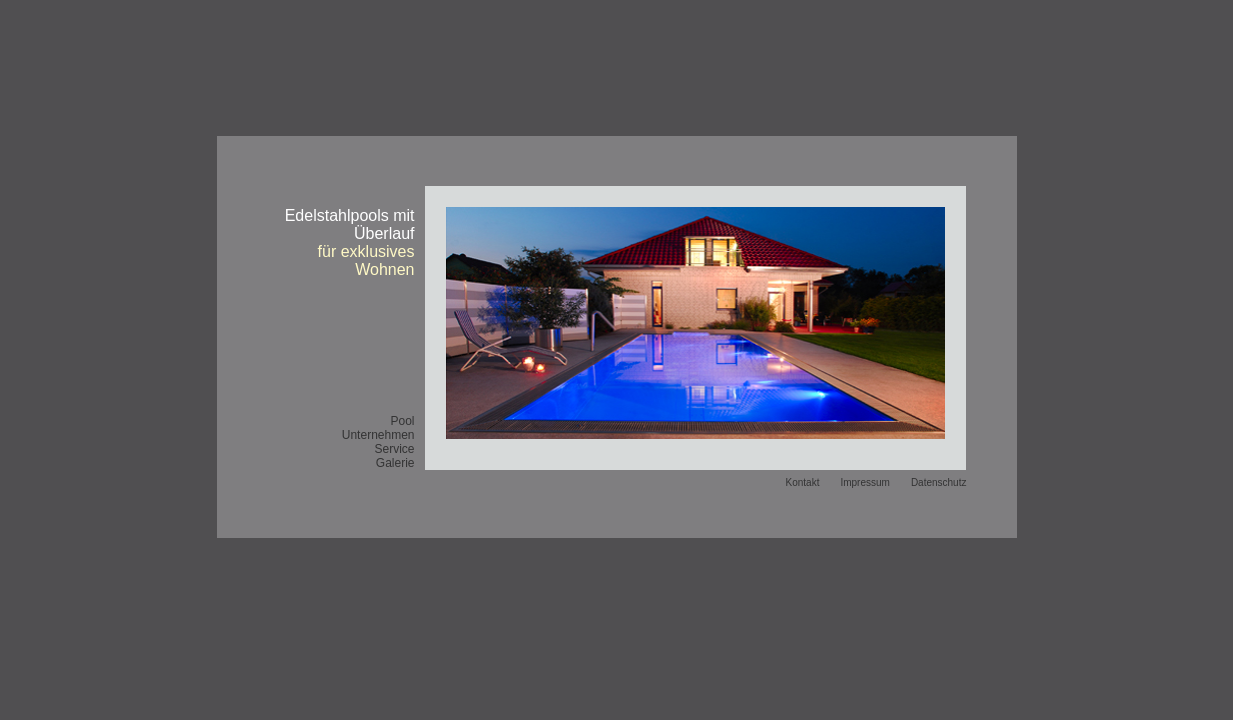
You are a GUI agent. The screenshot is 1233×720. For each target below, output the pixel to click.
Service (394, 449)
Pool (402, 421)
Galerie (395, 463)
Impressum (864, 482)
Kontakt (803, 482)
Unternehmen (378, 435)
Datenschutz (939, 482)
